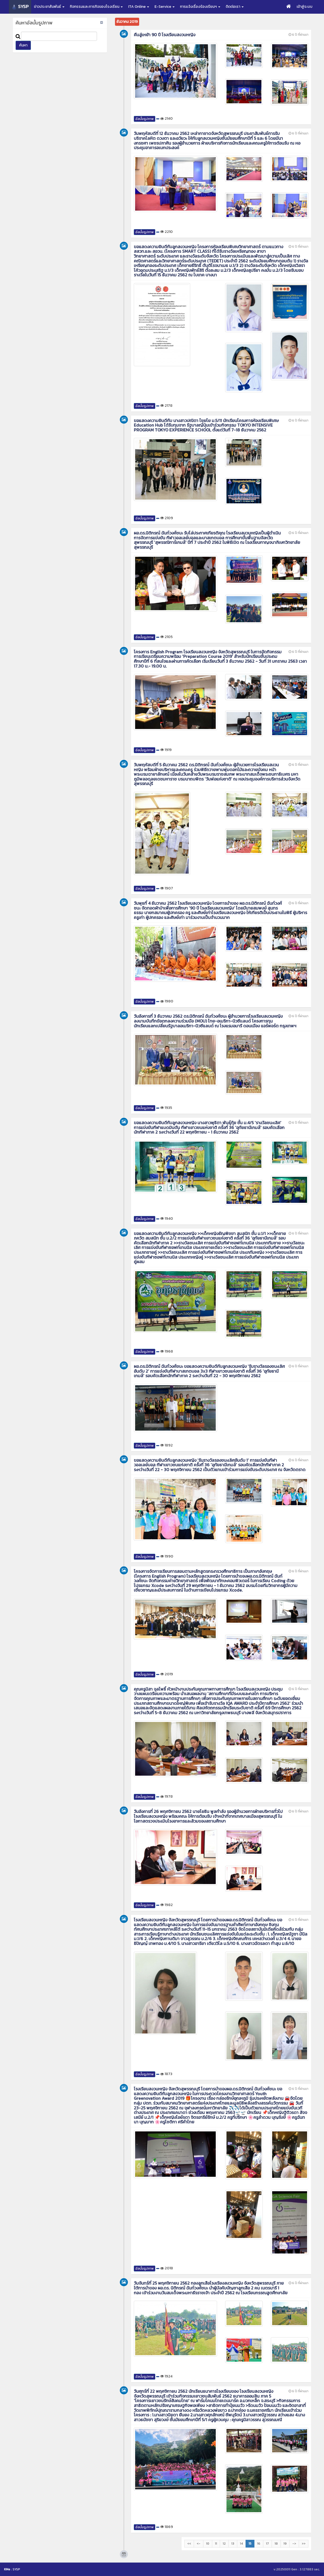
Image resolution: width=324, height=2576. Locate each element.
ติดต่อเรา (235, 6)
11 (216, 2543)
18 (276, 2543)
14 (241, 2543)
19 (285, 2543)
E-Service (164, 6)
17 (267, 2543)
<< (189, 2543)
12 (224, 2543)
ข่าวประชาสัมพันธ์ (49, 6)
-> (294, 2543)
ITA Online (138, 6)
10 (207, 2543)
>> (303, 2543)
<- (198, 2543)
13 (232, 2543)
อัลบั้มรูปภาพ (144, 118)
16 (258, 2543)
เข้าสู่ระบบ (304, 6)
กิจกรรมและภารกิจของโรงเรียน (96, 6)
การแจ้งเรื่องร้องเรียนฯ (200, 6)
